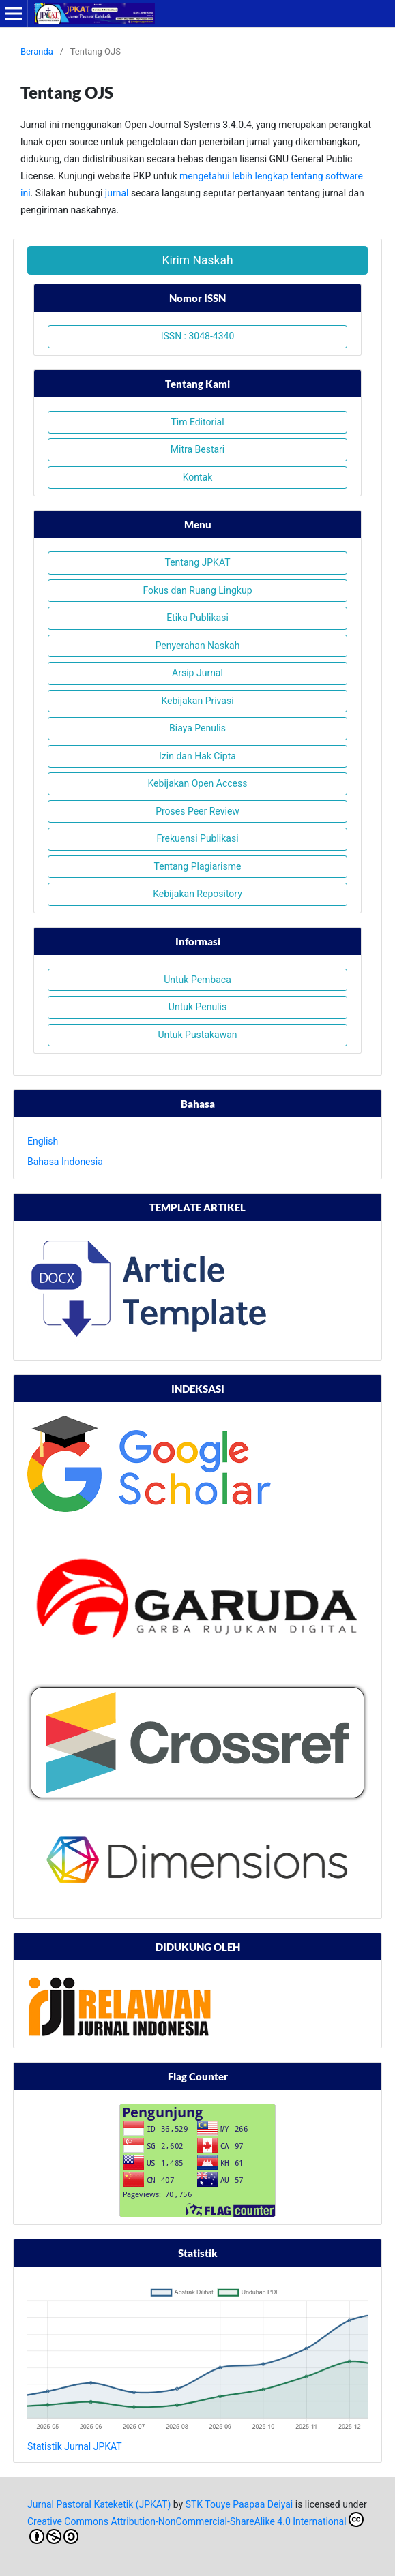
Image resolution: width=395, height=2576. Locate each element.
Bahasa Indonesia (65, 1161)
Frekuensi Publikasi (197, 838)
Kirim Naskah (197, 260)
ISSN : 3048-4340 (198, 336)
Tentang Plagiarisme (198, 866)
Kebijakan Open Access (198, 783)
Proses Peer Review (197, 811)
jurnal (117, 192)
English (42, 1141)
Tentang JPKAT (197, 562)
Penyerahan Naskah (198, 645)
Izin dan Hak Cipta (197, 756)
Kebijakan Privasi (197, 700)
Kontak (198, 477)
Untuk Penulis (197, 1006)
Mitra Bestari (197, 449)
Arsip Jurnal (197, 672)
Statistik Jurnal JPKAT (74, 2446)
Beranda (36, 51)
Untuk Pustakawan (197, 1034)
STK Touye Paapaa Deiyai (239, 2504)
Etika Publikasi (197, 617)
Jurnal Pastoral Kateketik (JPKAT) (99, 2504)
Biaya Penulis (197, 728)
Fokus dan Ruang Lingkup (197, 590)
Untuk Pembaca (197, 979)
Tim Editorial (197, 421)
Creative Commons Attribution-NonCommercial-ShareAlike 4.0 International (195, 2528)
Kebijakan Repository (197, 893)
